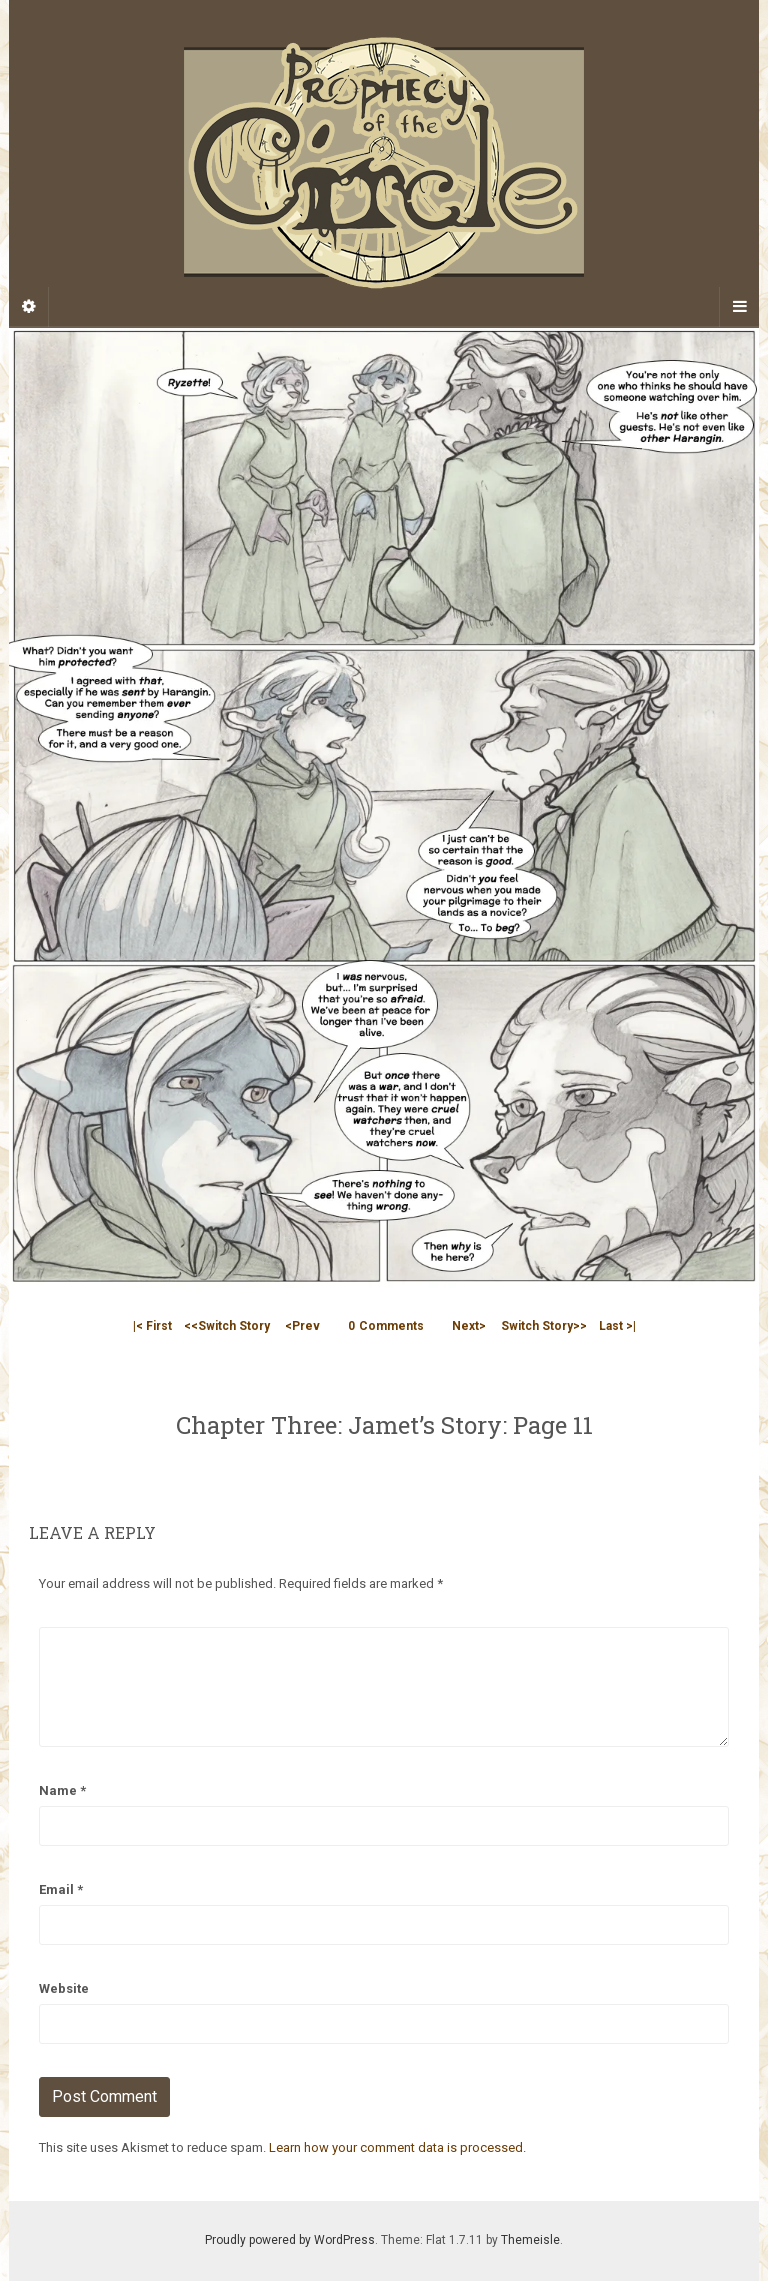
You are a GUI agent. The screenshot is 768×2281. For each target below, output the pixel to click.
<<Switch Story (227, 1326)
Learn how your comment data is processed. (397, 2147)
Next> (469, 1326)
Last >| (617, 1326)
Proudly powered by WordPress (290, 2240)
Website (64, 1988)
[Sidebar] (29, 307)
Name (62, 1790)
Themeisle (530, 2240)
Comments (386, 1326)
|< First (152, 1326)
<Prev (302, 1326)
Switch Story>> (544, 1326)
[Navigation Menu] (739, 307)
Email (61, 1889)
